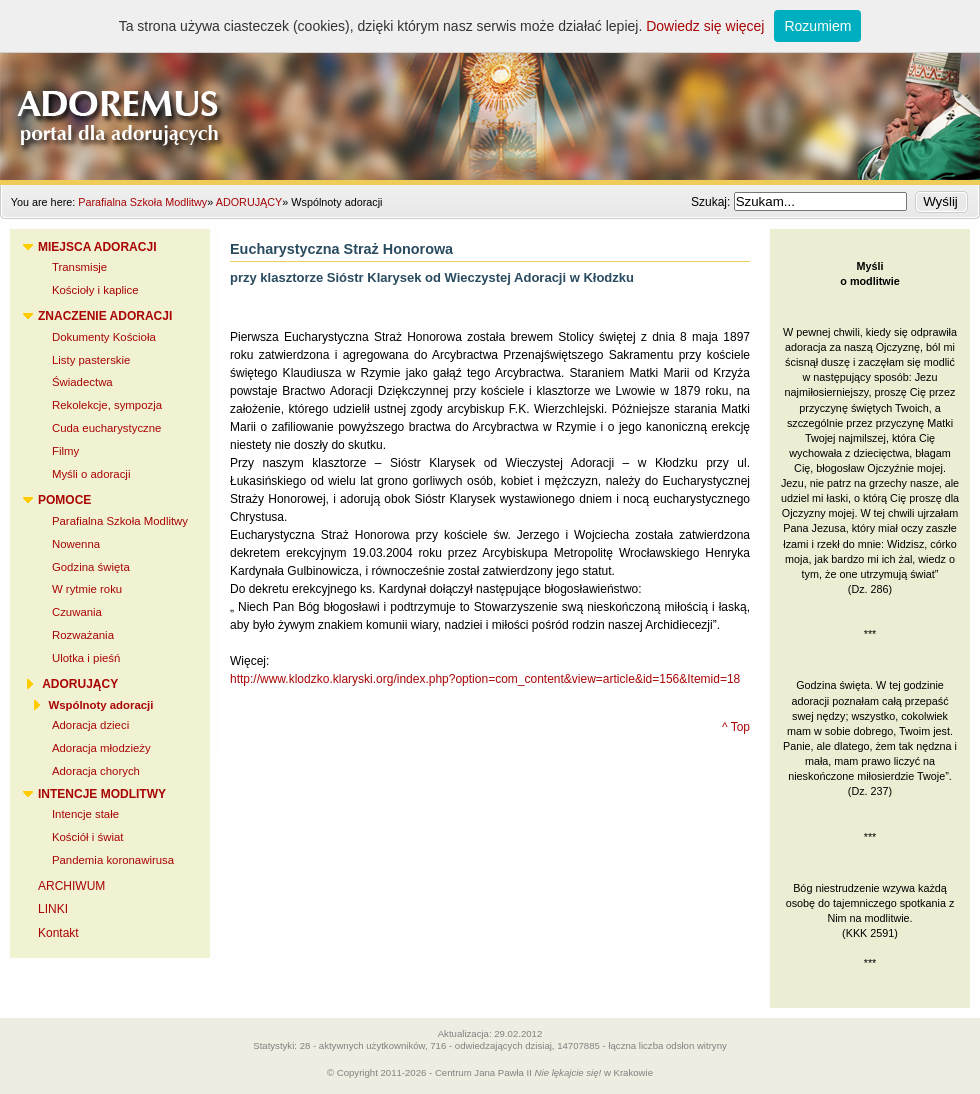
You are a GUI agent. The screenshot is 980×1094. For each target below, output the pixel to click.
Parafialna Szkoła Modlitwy (142, 202)
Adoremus (490, 90)
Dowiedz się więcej (705, 26)
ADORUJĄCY (249, 202)
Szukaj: (712, 202)
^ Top (736, 727)
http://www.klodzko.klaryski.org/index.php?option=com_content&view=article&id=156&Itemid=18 (485, 679)
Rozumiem (817, 26)
